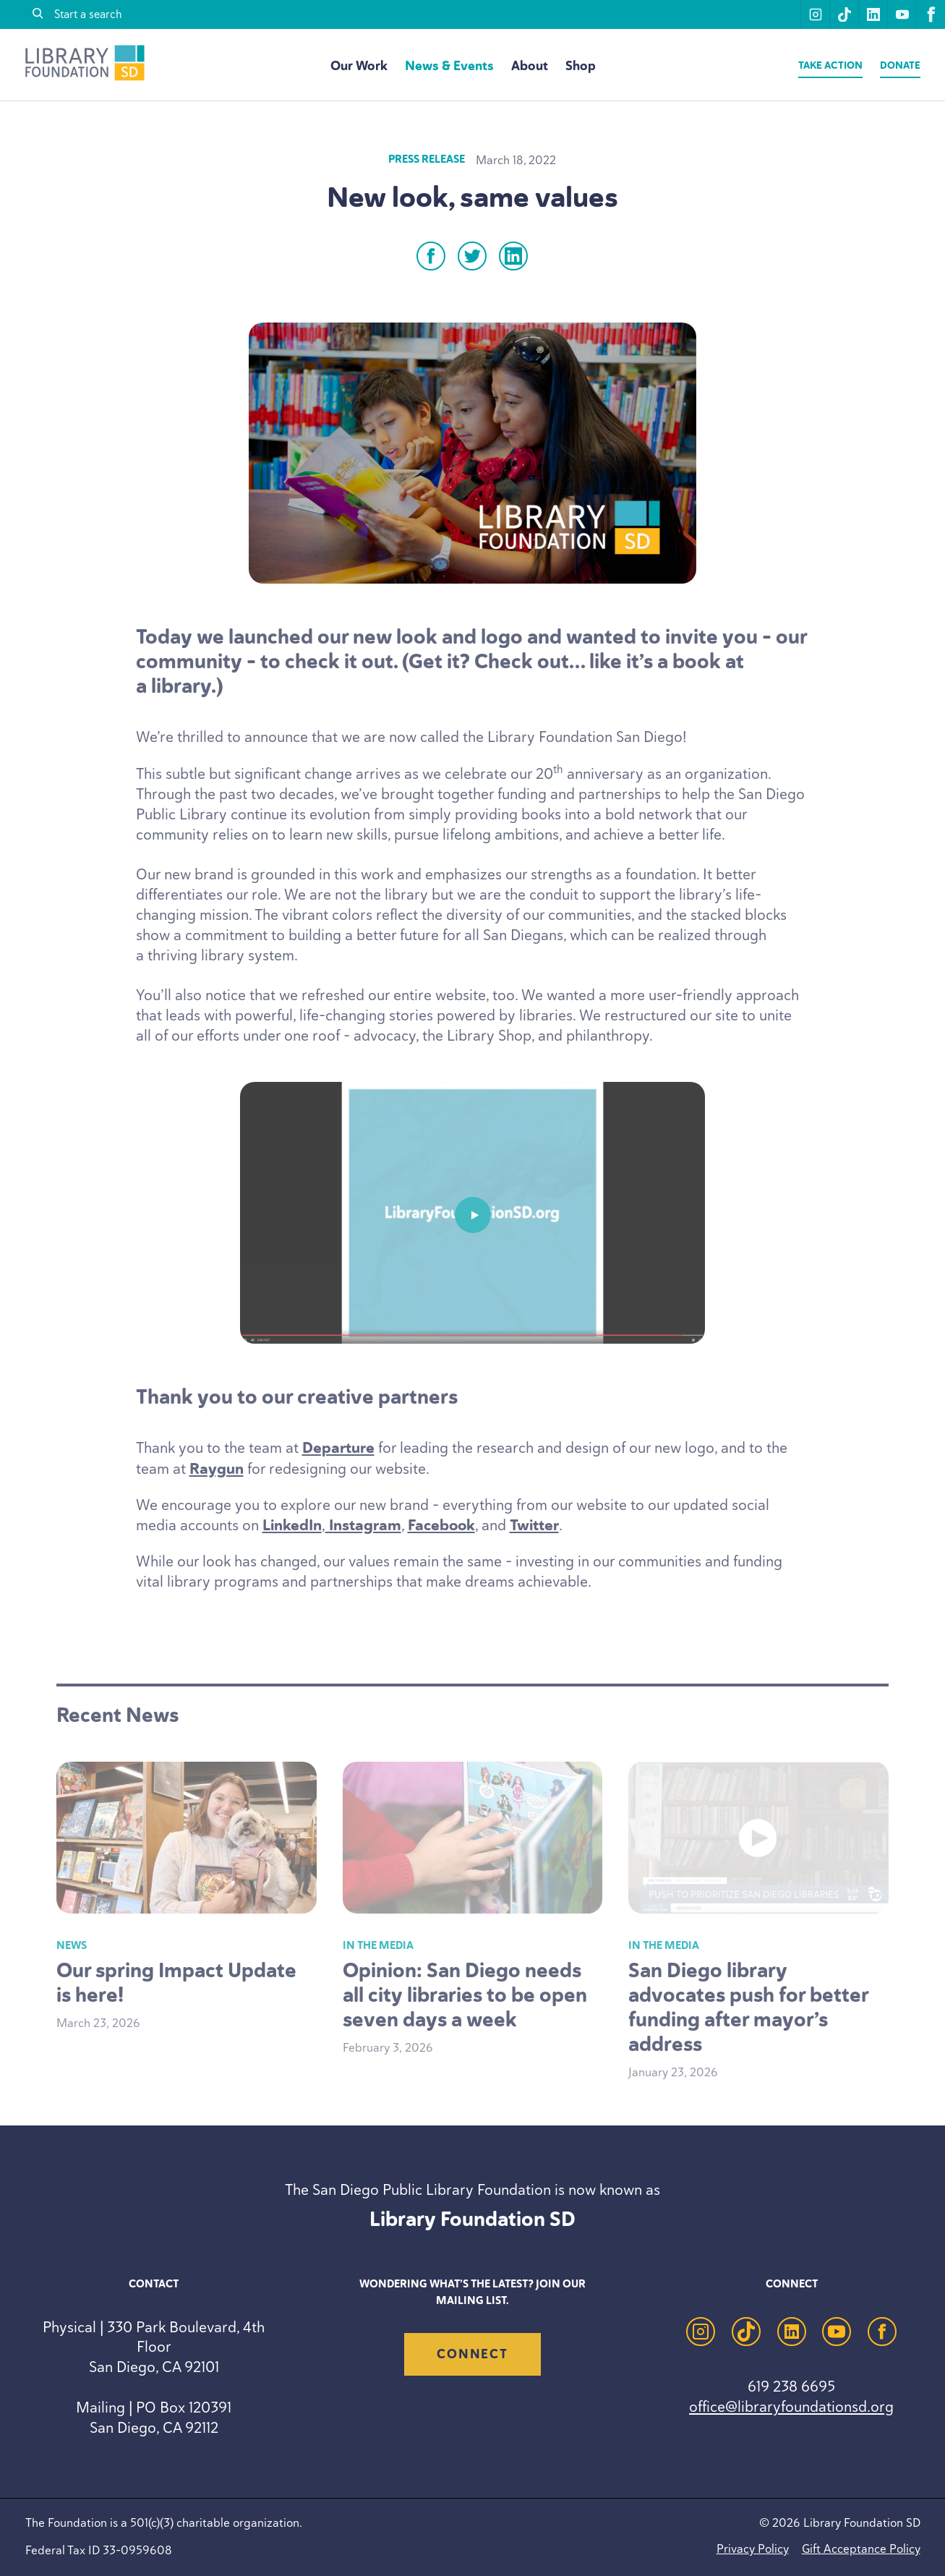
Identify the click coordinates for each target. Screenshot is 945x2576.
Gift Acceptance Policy (861, 2548)
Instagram (363, 1525)
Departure (338, 1448)
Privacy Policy (753, 2548)
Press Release (426, 159)
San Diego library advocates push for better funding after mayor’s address (748, 2007)
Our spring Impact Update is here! (176, 1982)
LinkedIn (292, 1525)
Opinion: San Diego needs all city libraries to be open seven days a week (465, 1995)
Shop (580, 65)
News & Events (449, 65)
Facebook (441, 1525)
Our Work (359, 65)
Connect (472, 2354)
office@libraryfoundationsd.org (791, 2406)
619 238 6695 (791, 2386)
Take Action (830, 65)
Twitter (534, 1525)
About (529, 65)
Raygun (216, 1469)
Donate (900, 65)
